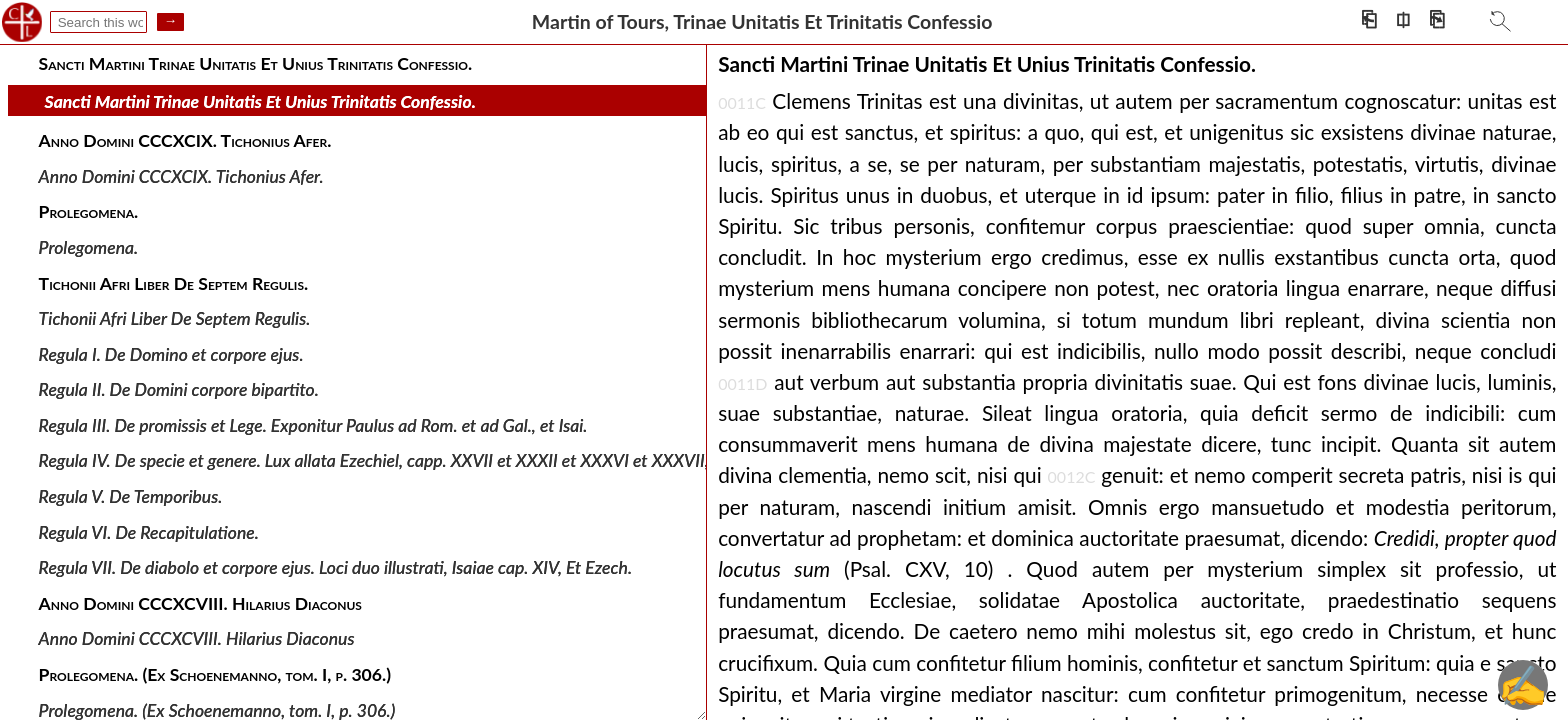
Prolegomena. (89, 247)
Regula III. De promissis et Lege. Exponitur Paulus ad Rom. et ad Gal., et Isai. (313, 425)
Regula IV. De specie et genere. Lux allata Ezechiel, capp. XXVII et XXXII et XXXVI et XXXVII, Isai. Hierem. (421, 460)
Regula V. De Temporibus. (131, 496)
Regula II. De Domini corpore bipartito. (179, 389)
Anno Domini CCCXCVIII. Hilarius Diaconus (197, 638)
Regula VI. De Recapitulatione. (149, 531)
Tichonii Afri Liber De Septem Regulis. (175, 318)
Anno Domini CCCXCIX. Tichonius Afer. (181, 176)
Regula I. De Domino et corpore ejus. (171, 353)
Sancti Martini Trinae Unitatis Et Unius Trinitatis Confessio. (260, 101)
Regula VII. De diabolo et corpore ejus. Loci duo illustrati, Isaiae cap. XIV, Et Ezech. (335, 567)
